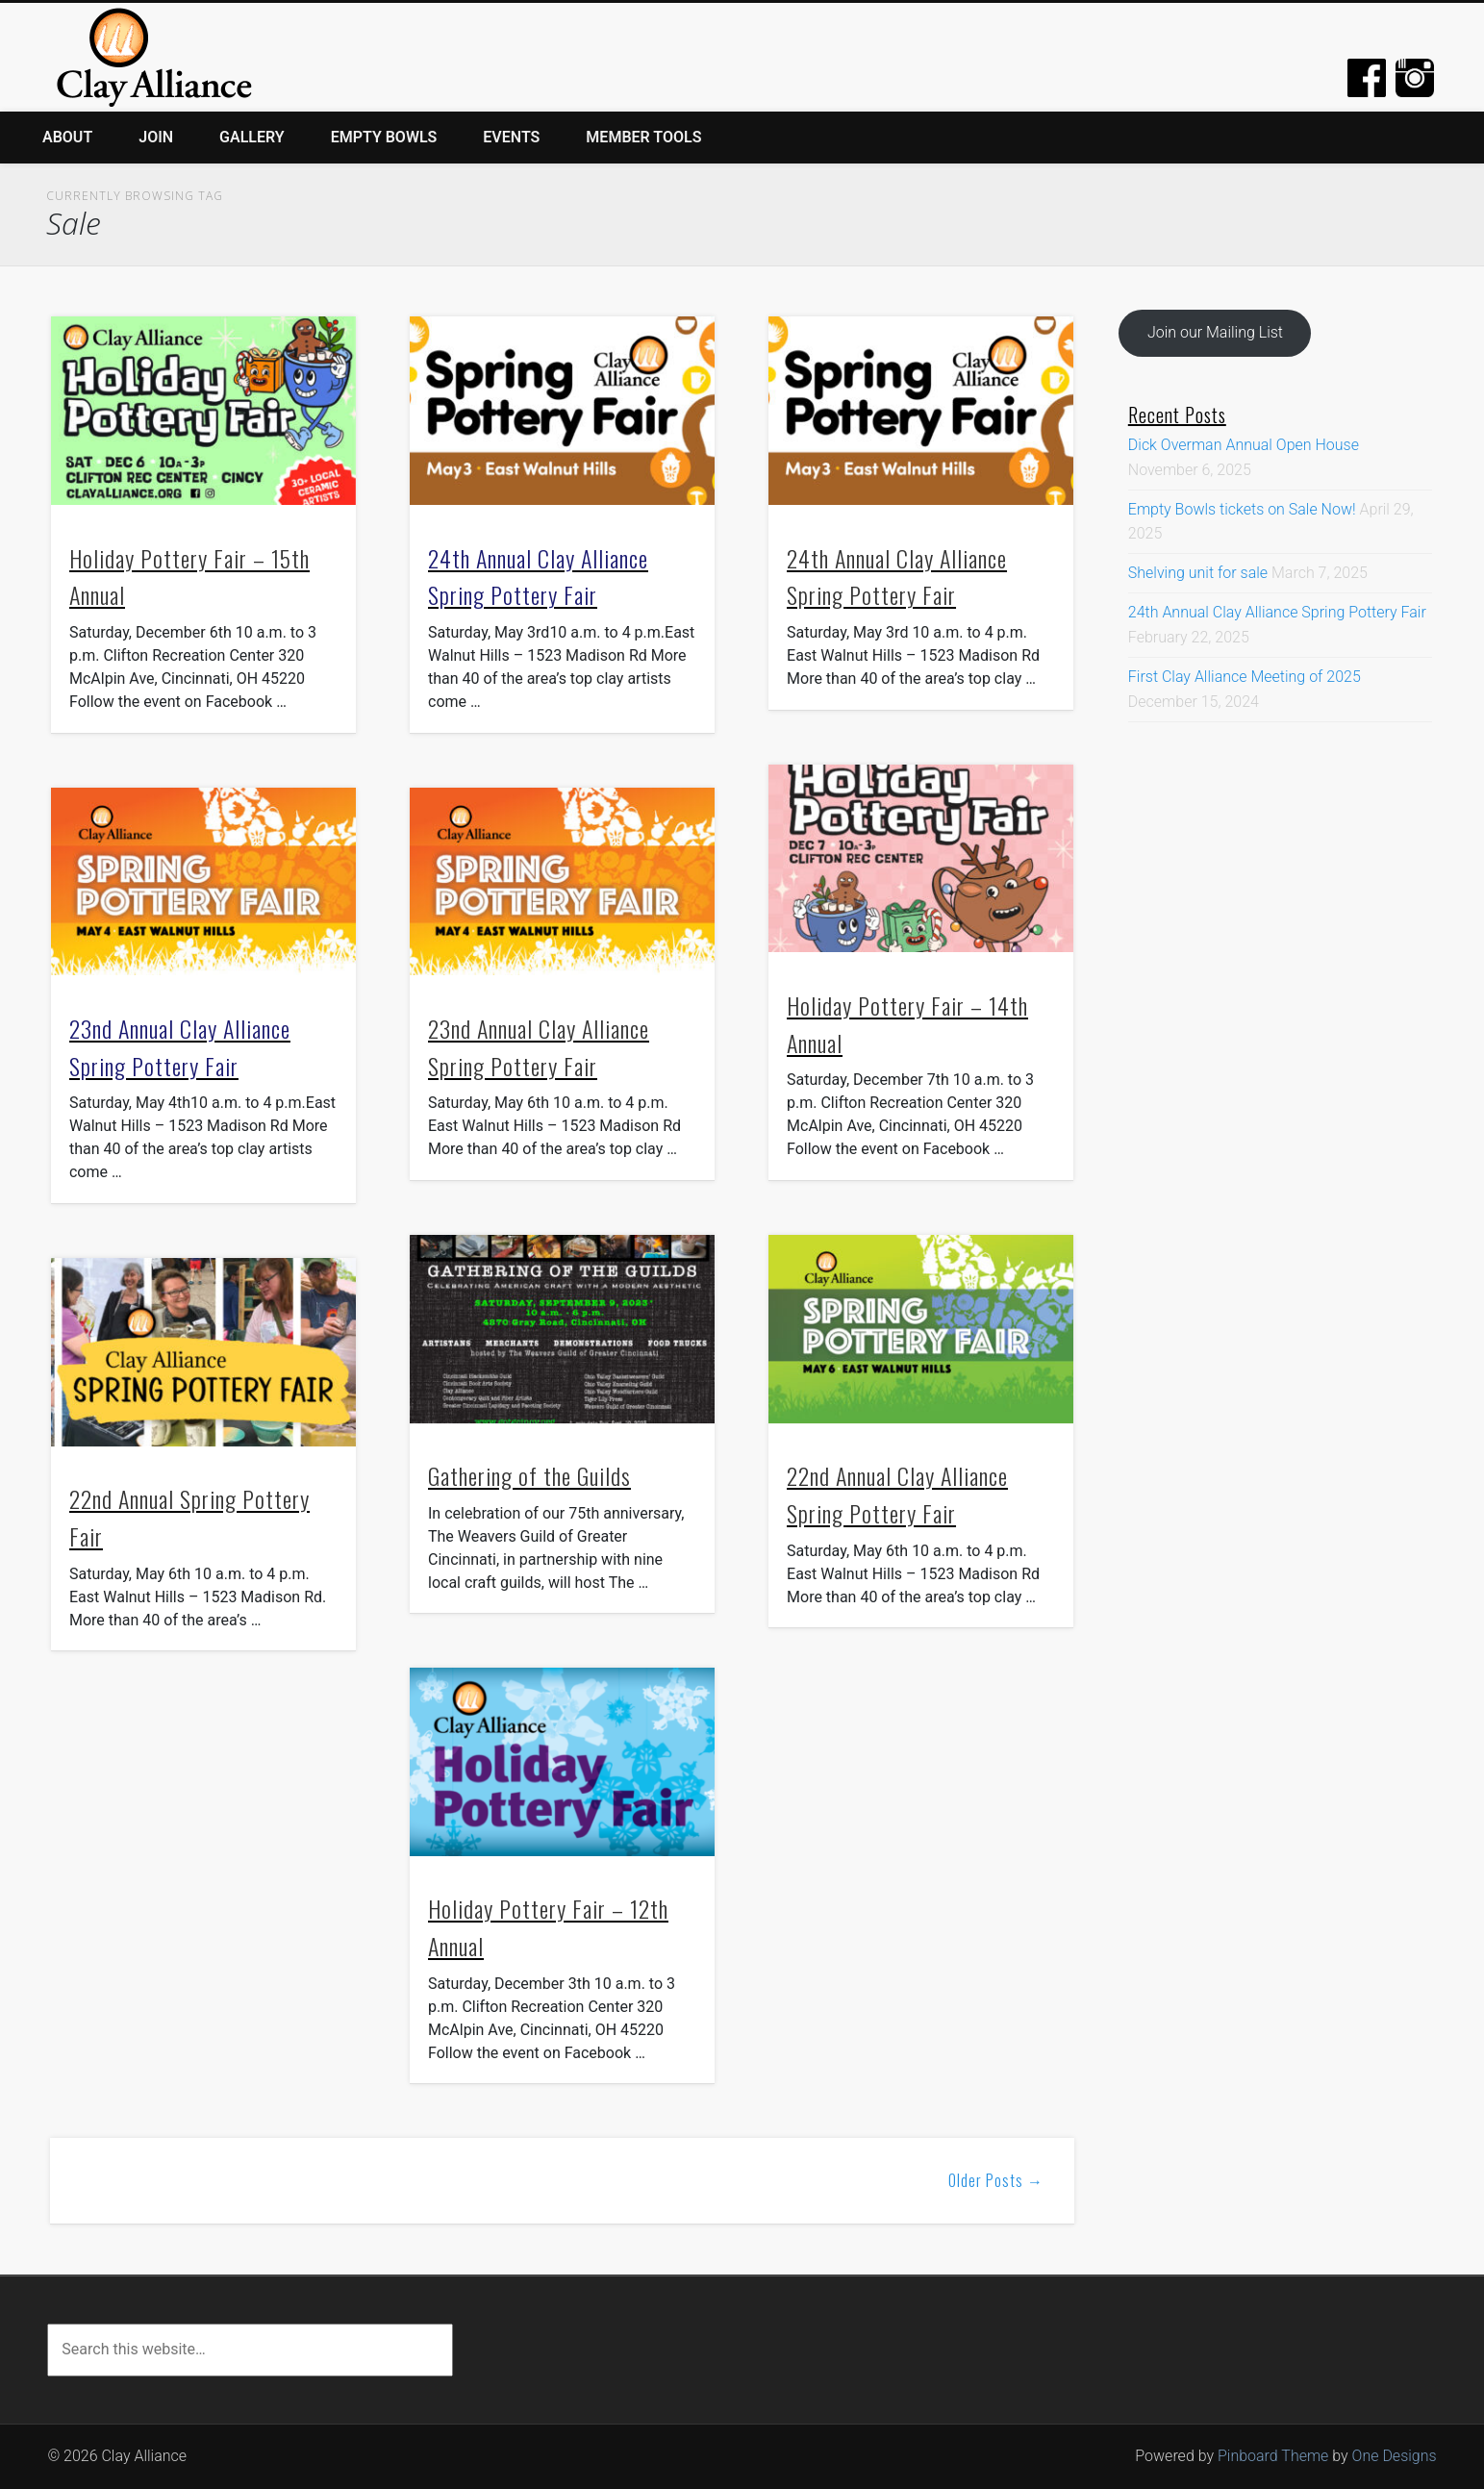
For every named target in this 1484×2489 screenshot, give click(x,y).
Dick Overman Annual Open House (1243, 445)
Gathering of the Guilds (529, 1475)
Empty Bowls (384, 137)
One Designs (1394, 2456)
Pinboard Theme (1273, 2456)
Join (155, 137)
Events (511, 137)
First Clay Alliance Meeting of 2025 (1244, 676)
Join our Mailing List (1215, 332)
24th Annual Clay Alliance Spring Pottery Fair (1277, 612)
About (67, 137)
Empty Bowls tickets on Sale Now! (1242, 509)
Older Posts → (996, 2180)
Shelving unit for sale (1198, 573)
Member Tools (643, 137)
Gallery (252, 137)
